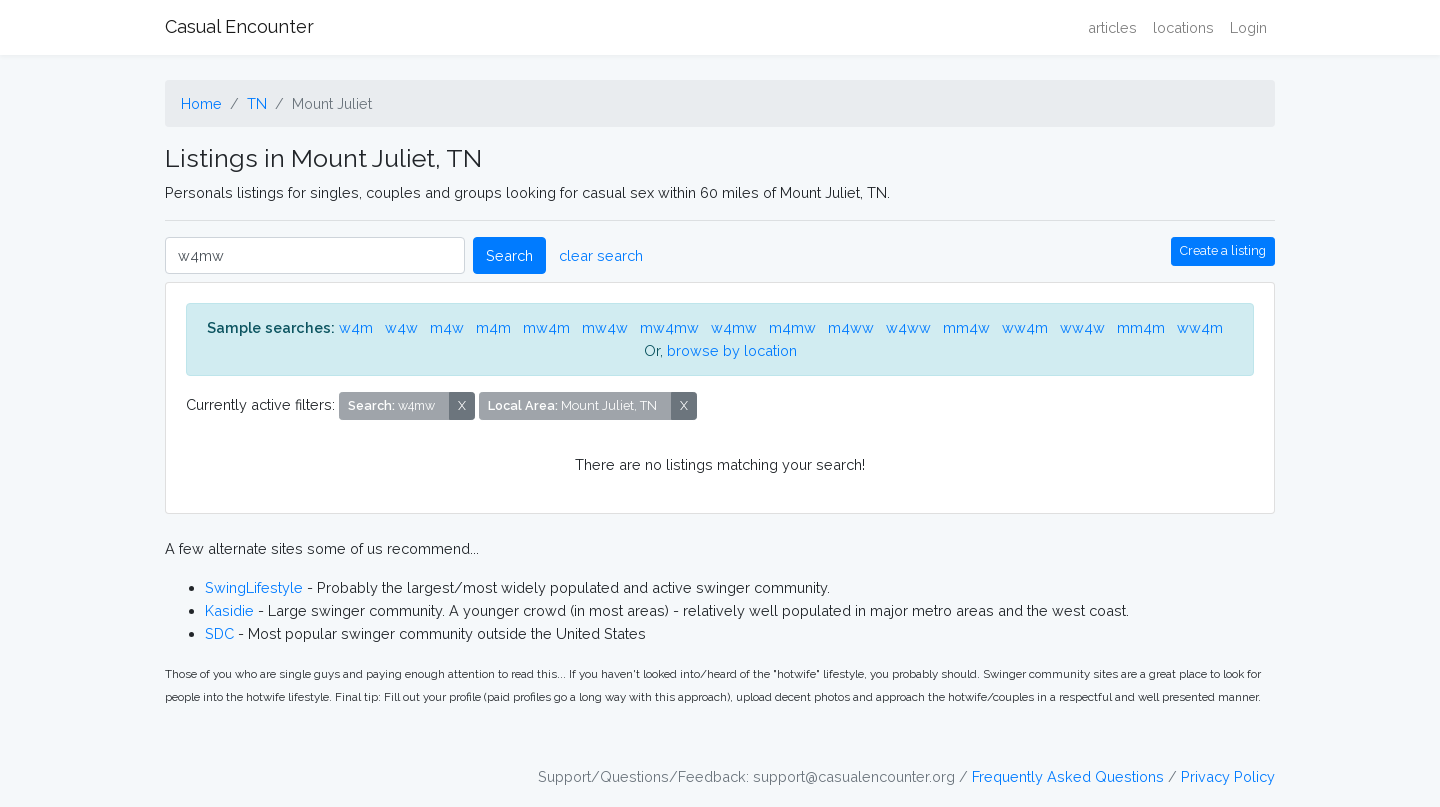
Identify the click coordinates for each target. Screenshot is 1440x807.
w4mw (734, 327)
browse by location (732, 350)
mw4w (605, 327)
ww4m (1025, 327)
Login (1248, 27)
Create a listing (1223, 250)
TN (257, 103)
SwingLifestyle (254, 587)
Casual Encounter (239, 26)
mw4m (546, 327)
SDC (219, 633)
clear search (601, 255)
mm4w (966, 327)
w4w (401, 327)
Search (509, 255)
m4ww (851, 327)
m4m (493, 327)
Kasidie (229, 610)
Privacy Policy (1228, 776)
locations (1183, 27)
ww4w (1082, 327)
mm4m (1141, 327)
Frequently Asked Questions (1068, 776)
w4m (356, 327)
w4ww (908, 327)
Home (201, 103)
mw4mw (669, 327)
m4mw (792, 327)
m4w (447, 327)
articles (1112, 27)
